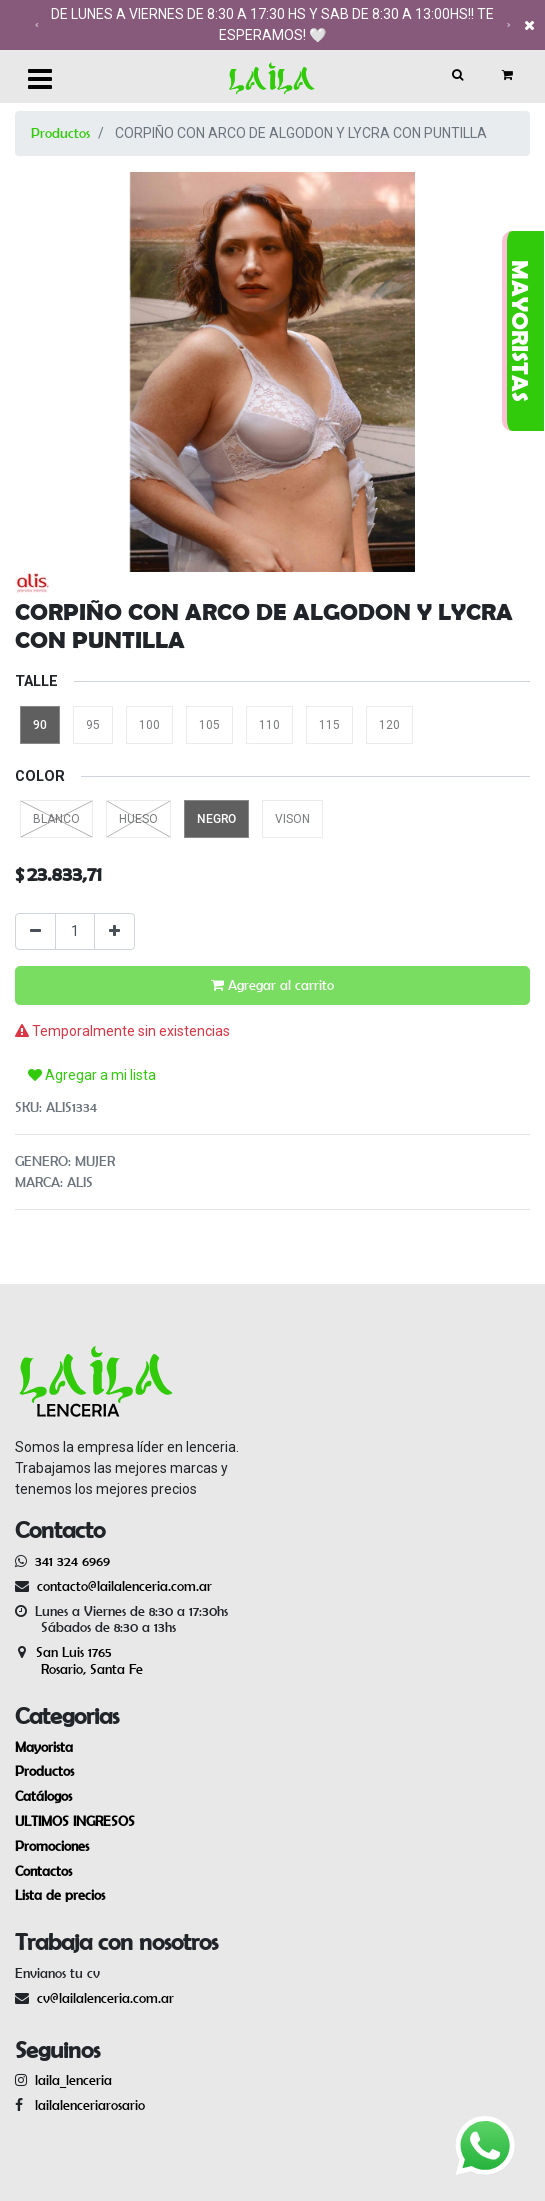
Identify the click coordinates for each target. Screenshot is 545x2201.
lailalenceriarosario (86, 2105)
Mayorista (44, 1747)
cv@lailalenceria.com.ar (105, 1998)
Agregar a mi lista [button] (92, 1075)
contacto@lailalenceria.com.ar (121, 1586)
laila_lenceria (73, 2080)
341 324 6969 (72, 1561)
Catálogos (43, 1796)
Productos (60, 133)
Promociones (52, 1846)
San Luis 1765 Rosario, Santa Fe (79, 1660)
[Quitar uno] (35, 931)
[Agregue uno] (114, 931)
